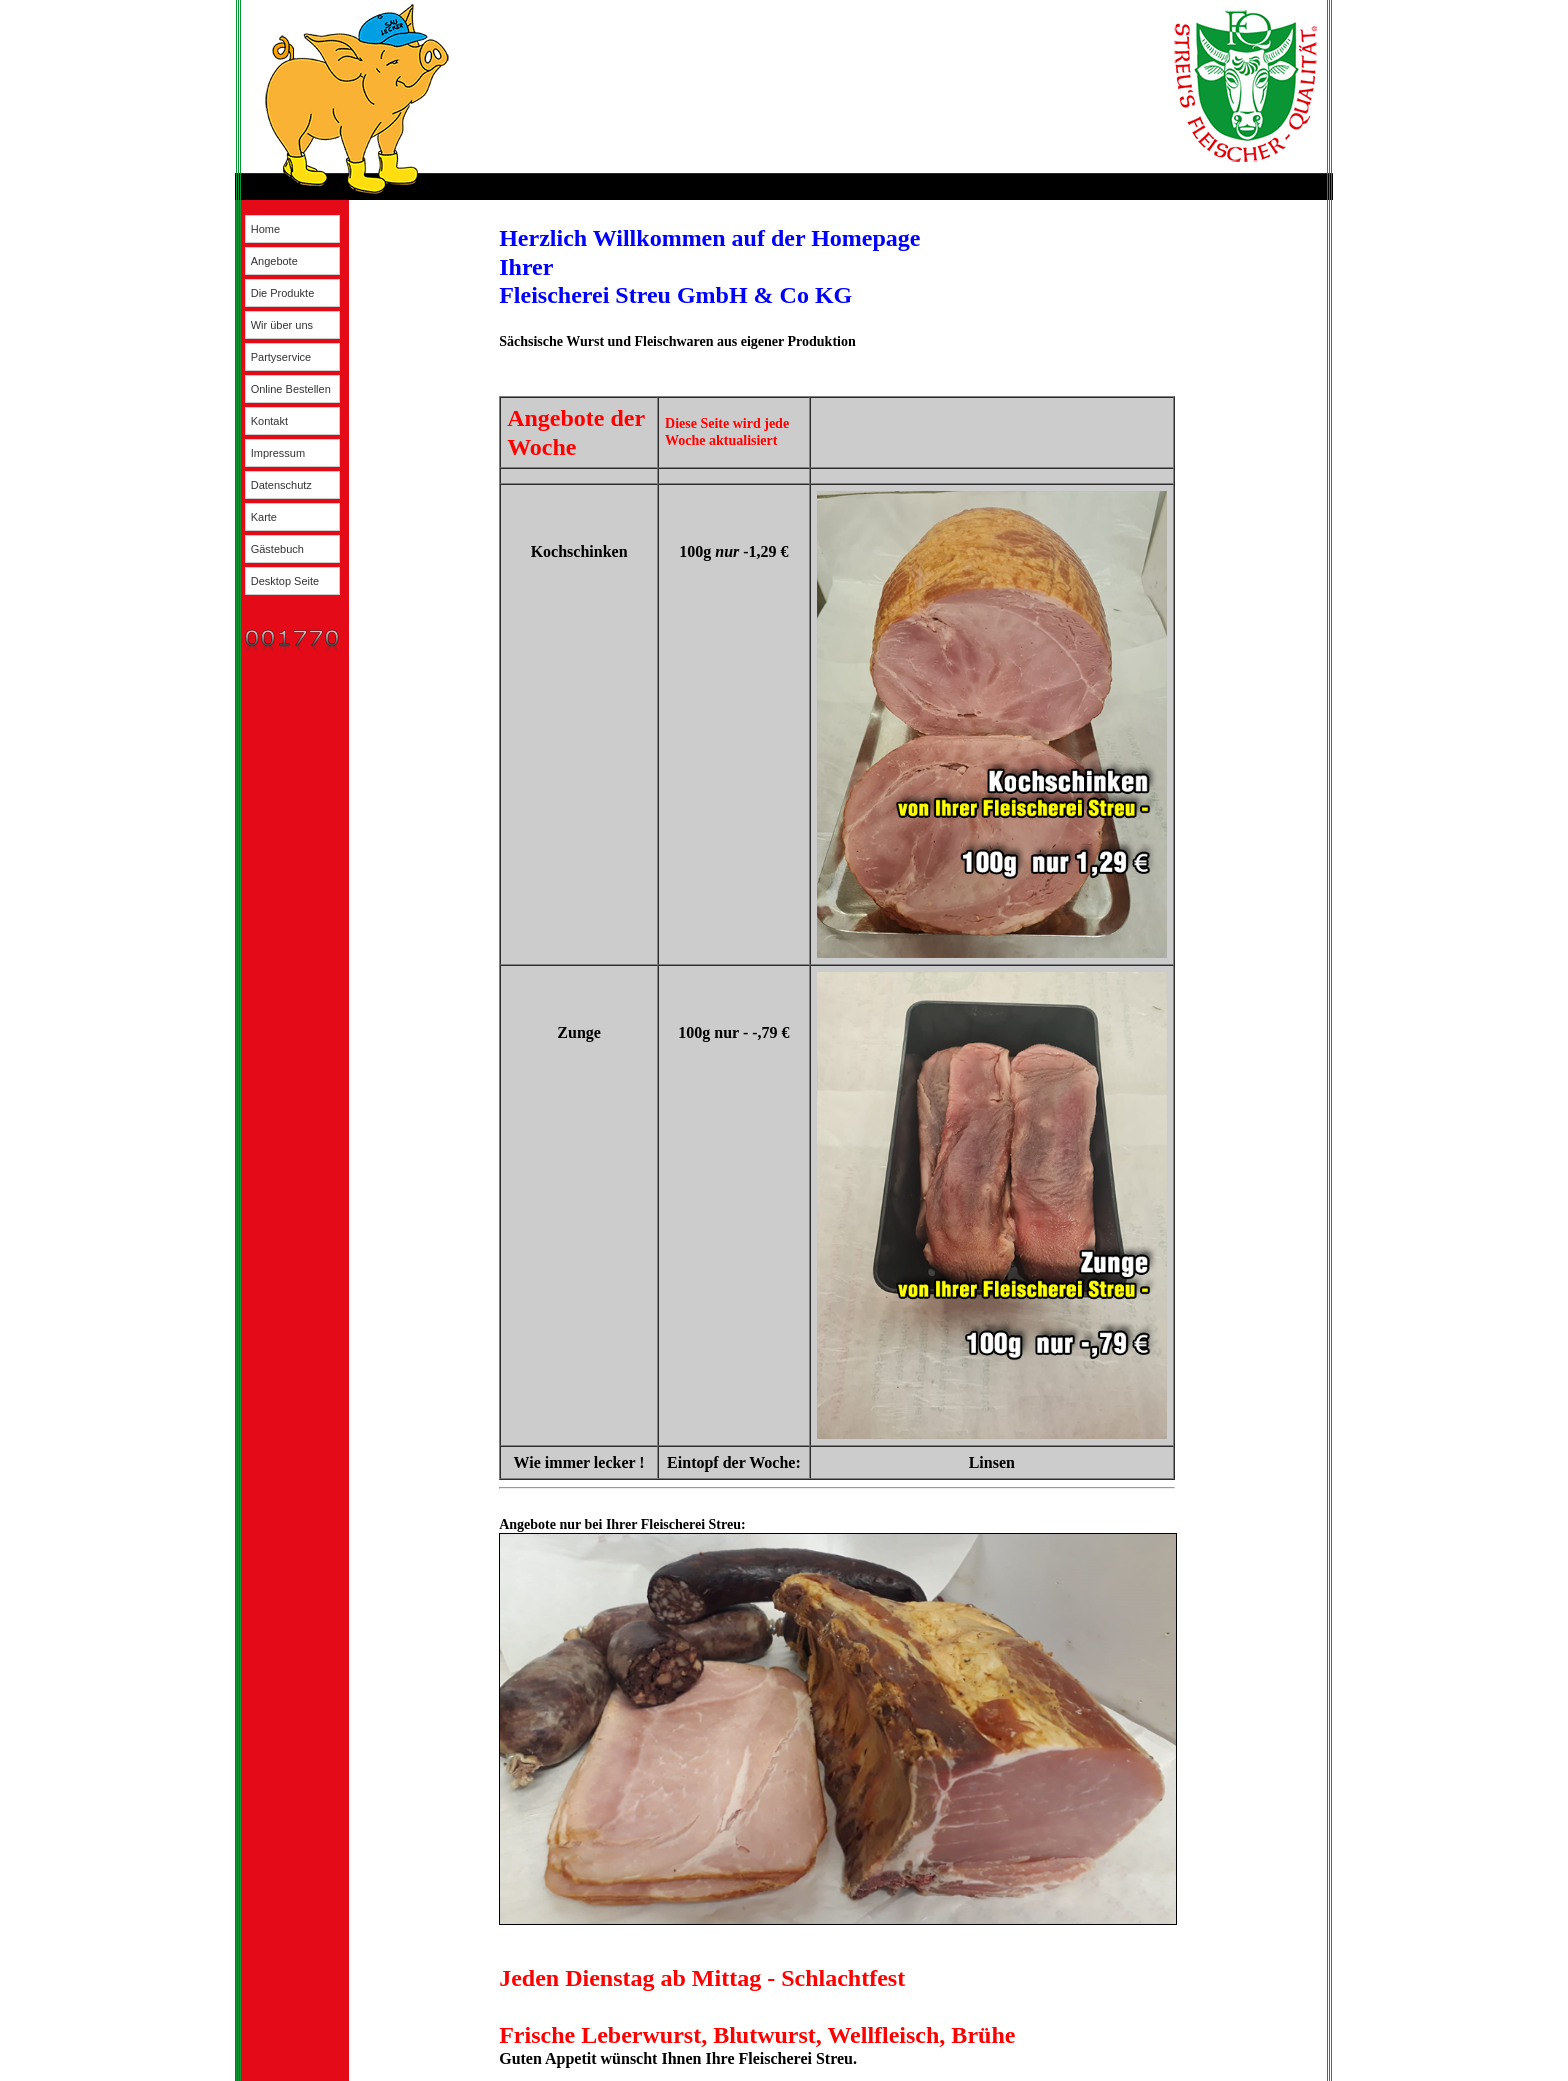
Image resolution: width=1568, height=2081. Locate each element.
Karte (264, 517)
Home (265, 229)
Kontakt (269, 421)
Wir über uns (282, 325)
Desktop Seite (285, 581)
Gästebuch (277, 549)
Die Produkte (283, 293)
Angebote (274, 261)
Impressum (278, 453)
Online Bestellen (291, 389)
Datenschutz (281, 485)
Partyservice (281, 357)
